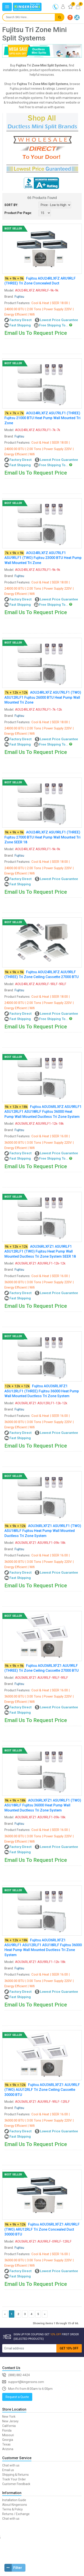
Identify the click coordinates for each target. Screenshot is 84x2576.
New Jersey (10, 2421)
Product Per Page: (18, 213)
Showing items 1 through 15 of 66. (56, 2323)
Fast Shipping (20, 325)
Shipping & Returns (15, 2474)
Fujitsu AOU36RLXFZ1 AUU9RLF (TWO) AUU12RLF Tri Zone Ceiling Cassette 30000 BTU (42, 2090)
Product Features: (17, 303)
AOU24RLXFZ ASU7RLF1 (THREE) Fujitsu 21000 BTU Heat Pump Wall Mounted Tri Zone (42, 418)
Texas (6, 2444)
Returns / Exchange (16, 2514)
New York (8, 2416)
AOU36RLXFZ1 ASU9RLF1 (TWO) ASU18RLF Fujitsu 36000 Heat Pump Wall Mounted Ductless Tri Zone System (42, 1805)
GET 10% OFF (69, 2348)
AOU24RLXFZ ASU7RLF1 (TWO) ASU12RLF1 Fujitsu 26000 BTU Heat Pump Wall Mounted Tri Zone (42, 697)
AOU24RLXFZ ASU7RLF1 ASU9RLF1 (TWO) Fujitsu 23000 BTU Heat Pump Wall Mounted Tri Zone (43, 558)
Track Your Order (14, 2479)
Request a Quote (17, 2397)
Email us (8, 2470)
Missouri (8, 2435)
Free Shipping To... (53, 325)
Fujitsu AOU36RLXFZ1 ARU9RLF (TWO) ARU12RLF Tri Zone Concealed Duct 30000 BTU (42, 2229)
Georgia (7, 2440)
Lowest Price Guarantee (59, 320)
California (9, 2426)
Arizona (7, 2449)
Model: (9, 290)
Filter (13, 2568)
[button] (70, 17)
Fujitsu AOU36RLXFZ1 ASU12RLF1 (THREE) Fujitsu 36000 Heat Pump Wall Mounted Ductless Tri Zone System (41, 1391)
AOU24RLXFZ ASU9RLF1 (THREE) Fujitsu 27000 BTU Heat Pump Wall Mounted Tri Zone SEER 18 (42, 837)
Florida (6, 2430)
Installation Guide (14, 2500)
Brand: (8, 297)
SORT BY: (11, 205)
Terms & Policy (12, 2509)
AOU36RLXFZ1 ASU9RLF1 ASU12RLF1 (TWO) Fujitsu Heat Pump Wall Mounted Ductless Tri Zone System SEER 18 (40, 1251)
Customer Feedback (16, 2484)
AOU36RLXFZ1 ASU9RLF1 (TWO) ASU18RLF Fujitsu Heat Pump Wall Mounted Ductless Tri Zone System (42, 1531)
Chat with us (10, 2465)
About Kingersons (14, 2504)
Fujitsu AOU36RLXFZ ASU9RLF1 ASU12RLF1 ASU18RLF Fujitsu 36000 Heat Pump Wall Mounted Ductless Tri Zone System (43, 1112)
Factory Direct (21, 320)
